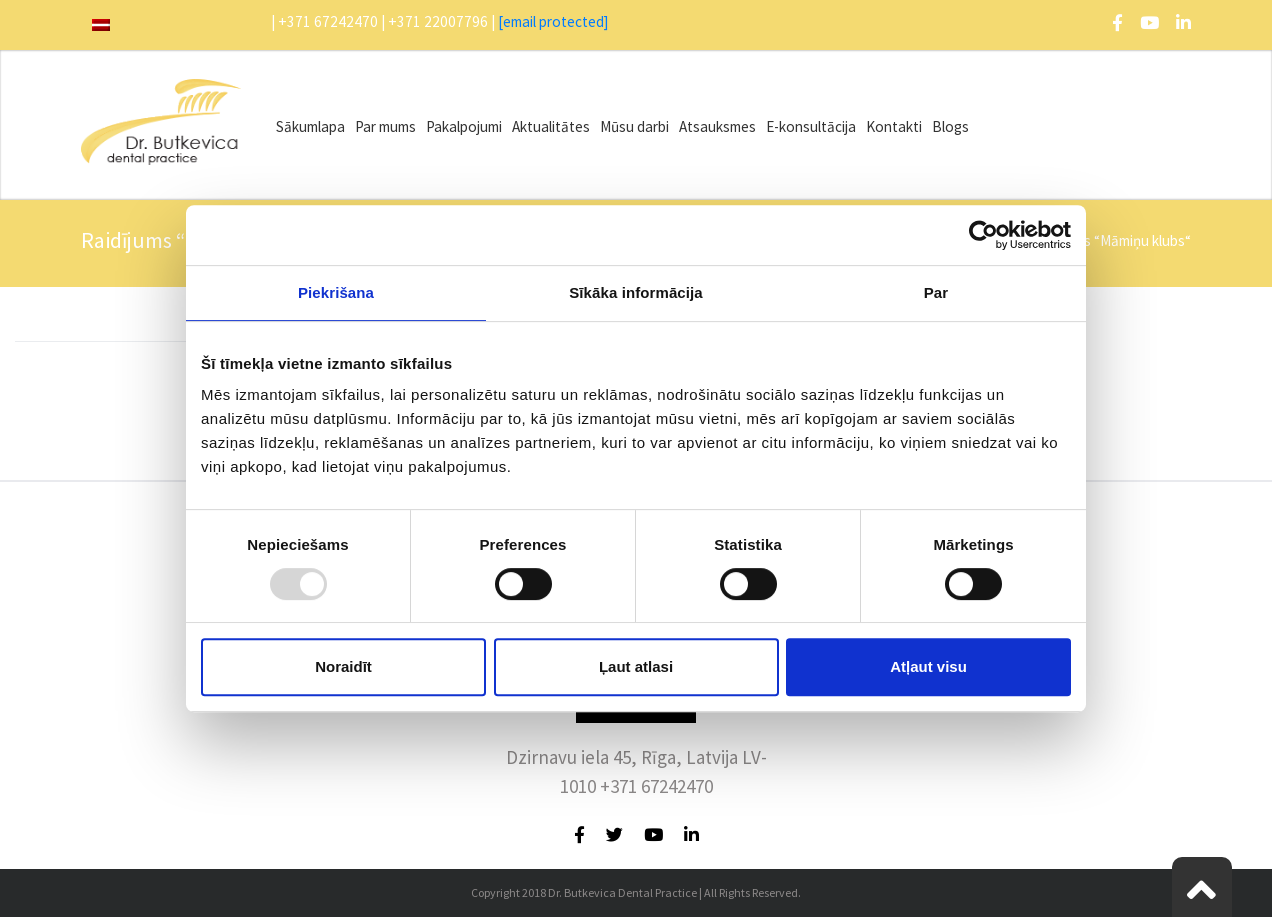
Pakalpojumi (464, 126)
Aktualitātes (551, 126)
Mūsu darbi (634, 126)
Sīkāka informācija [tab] (636, 292)
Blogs (950, 126)
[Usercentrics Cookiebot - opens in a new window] (983, 235)
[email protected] (553, 21)
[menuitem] (101, 24)
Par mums (385, 126)
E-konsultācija (811, 126)
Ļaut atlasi (636, 666)
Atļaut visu (928, 666)
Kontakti (894, 126)
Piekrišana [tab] (336, 292)
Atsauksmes (717, 126)
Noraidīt (343, 666)
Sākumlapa (310, 126)
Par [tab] (936, 292)
